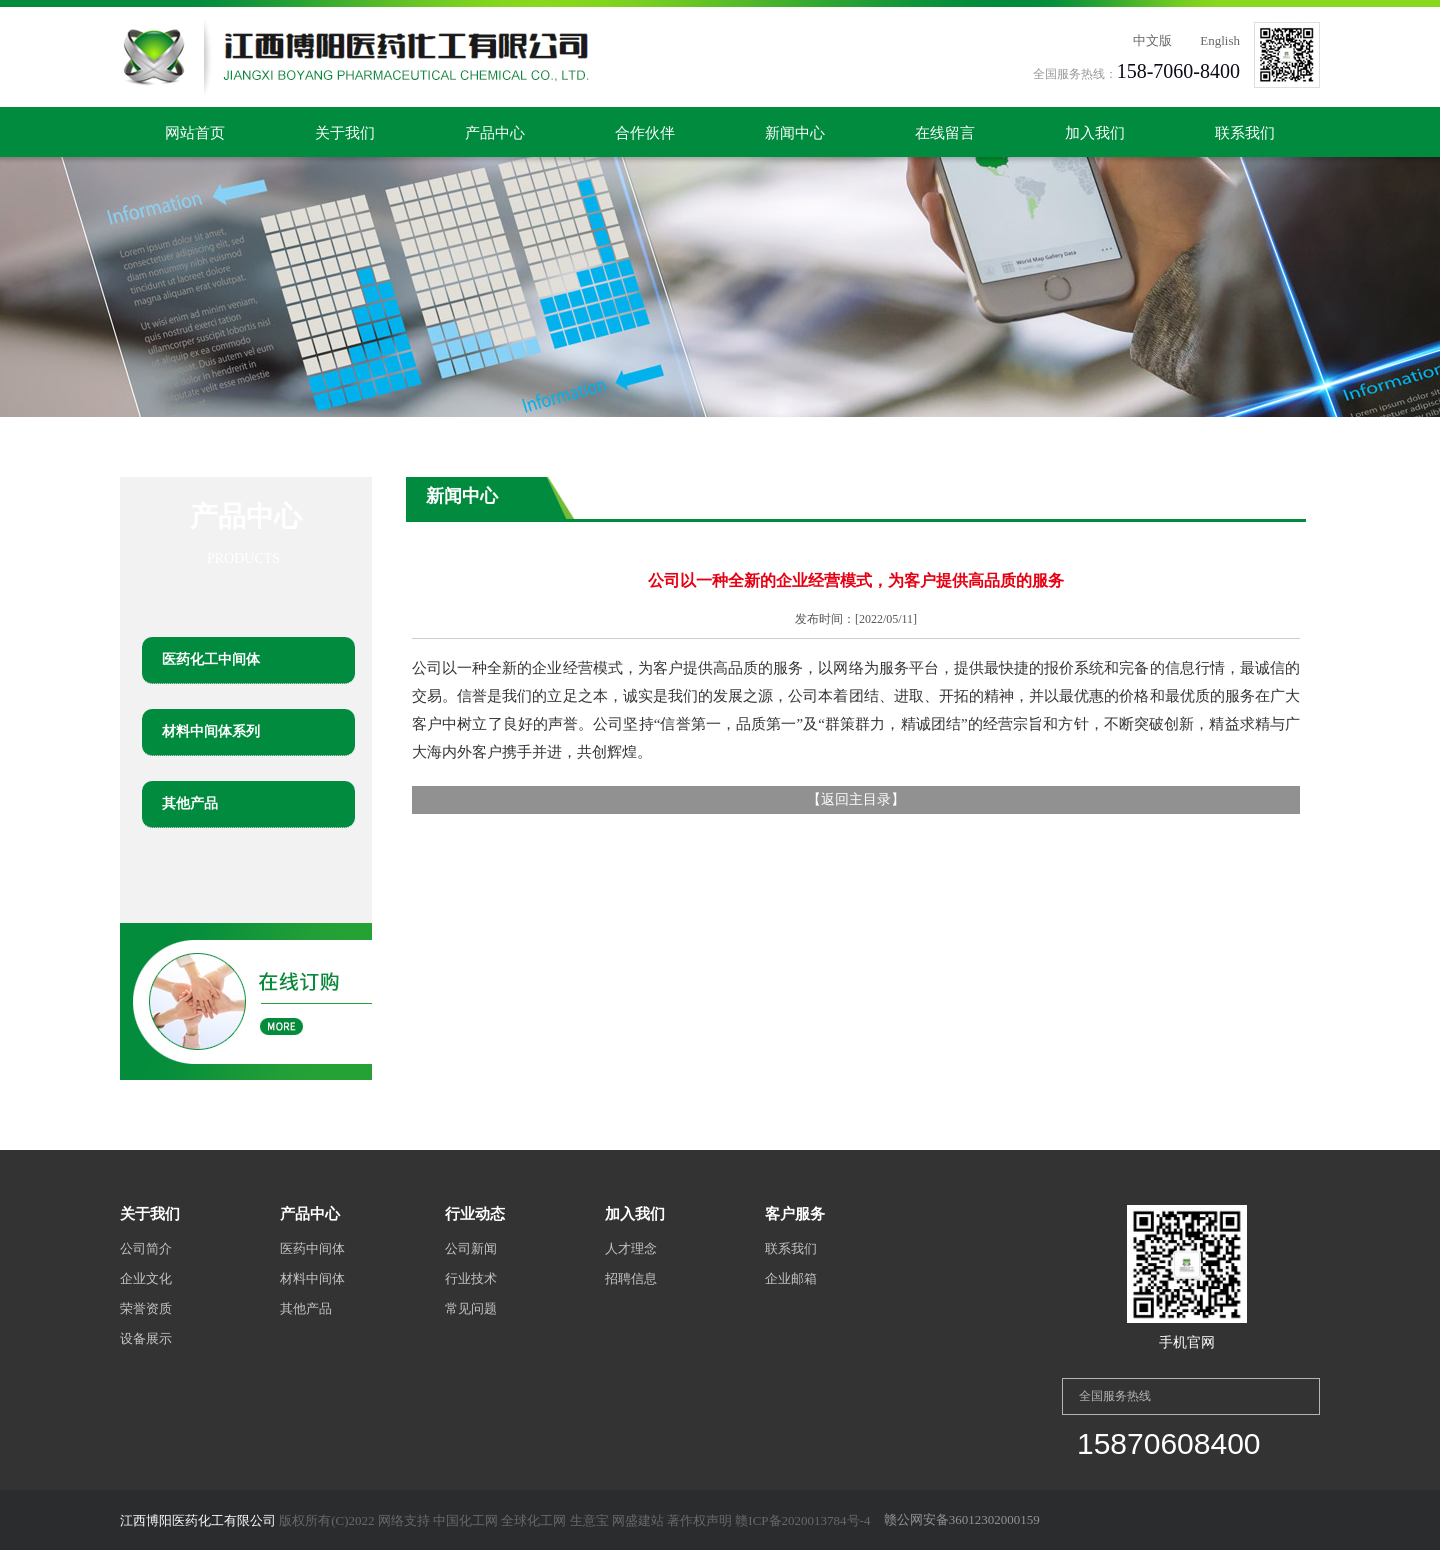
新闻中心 (795, 133)
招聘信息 (631, 1278)
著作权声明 (699, 1520)
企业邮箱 (791, 1278)
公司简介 (146, 1248)
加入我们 (1095, 133)
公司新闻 (471, 1248)
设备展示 (146, 1338)
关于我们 (345, 133)
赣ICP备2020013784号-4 (802, 1520)
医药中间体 (312, 1248)
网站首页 (195, 133)
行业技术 (471, 1278)
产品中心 (495, 133)
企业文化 (146, 1278)
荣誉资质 (146, 1308)
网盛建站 (638, 1520)
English (1220, 40)
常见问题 (471, 1308)
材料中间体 (312, 1278)
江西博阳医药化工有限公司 (198, 1520)
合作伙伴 (645, 133)
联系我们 (1245, 133)
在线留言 (945, 133)
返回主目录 (856, 799)
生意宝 (589, 1520)
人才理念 (631, 1248)
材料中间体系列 (211, 731)
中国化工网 (465, 1520)
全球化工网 (533, 1520)
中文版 (1152, 40)
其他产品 (190, 803)
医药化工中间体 (211, 659)
